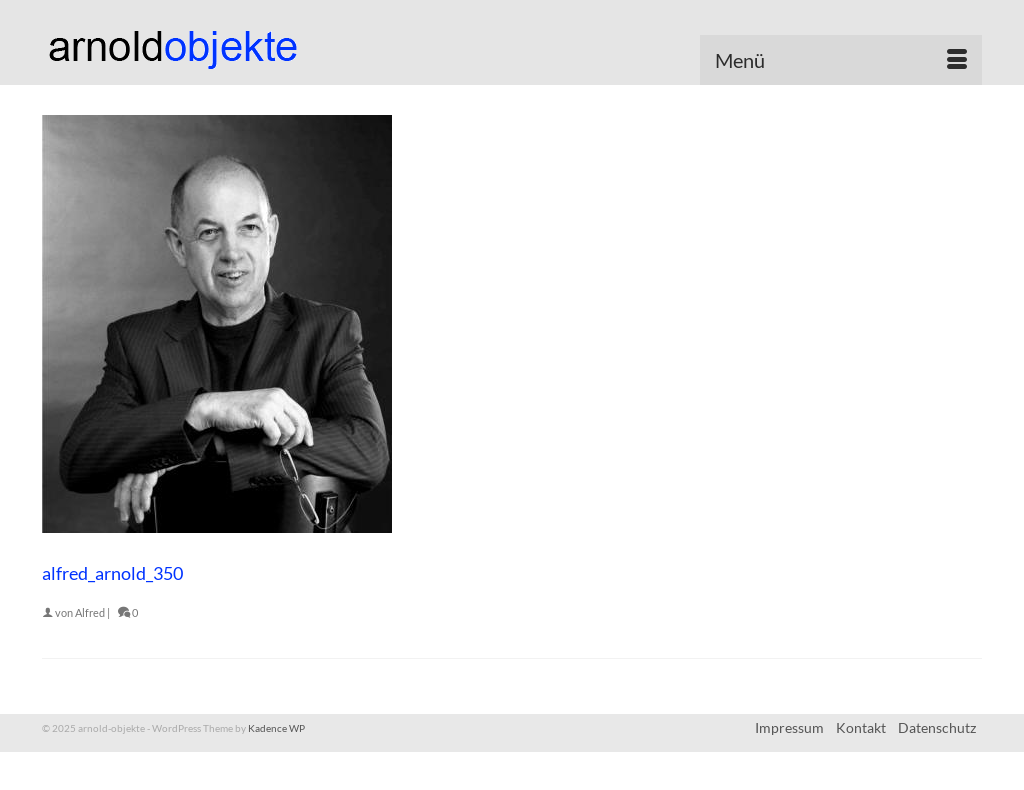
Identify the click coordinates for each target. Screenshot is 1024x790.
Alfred (90, 612)
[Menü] (841, 60)
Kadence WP (276, 728)
